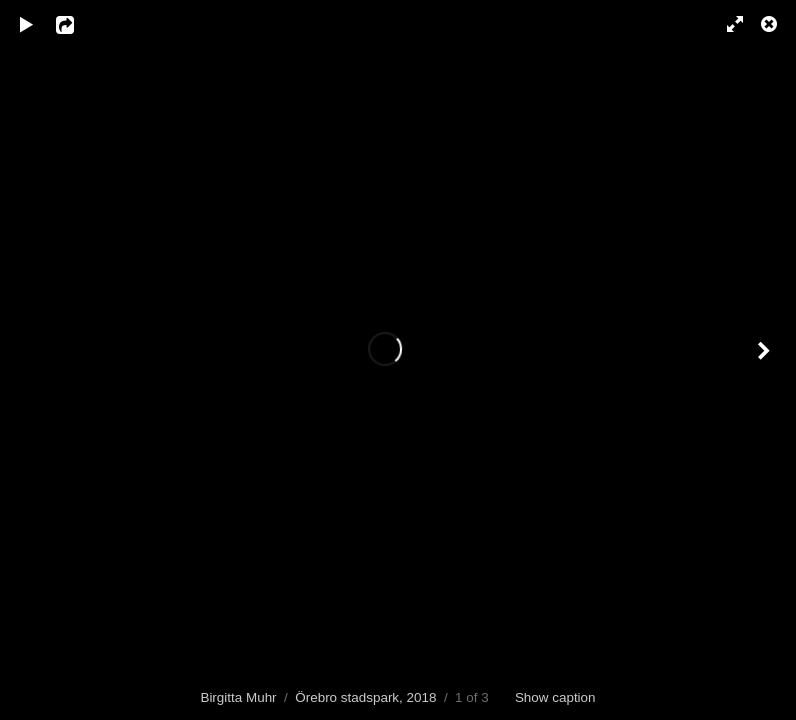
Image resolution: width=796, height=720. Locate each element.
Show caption (555, 697)
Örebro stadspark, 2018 (365, 697)
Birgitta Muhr (238, 697)
